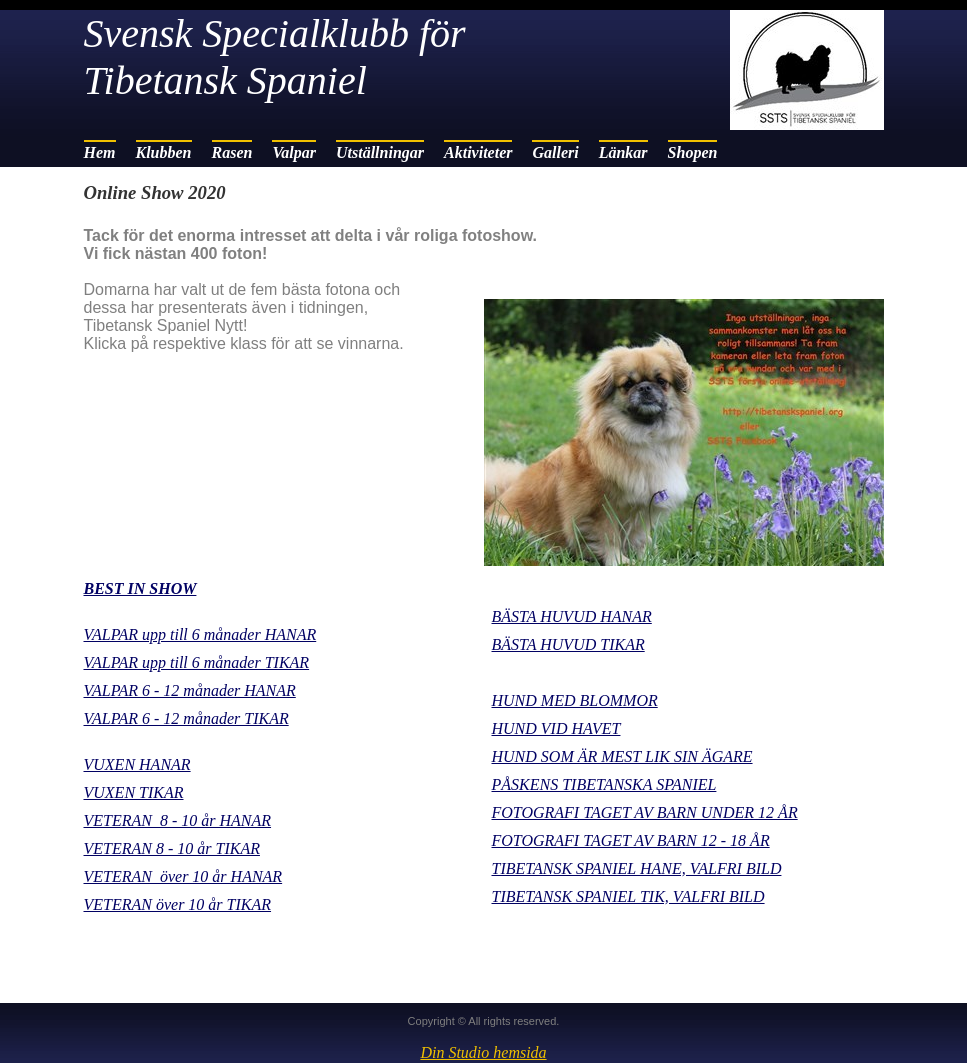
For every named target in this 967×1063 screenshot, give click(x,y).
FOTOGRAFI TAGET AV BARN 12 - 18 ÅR (631, 840)
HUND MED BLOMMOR (575, 700)
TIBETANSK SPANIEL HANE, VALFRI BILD (637, 868)
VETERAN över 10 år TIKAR (178, 904)
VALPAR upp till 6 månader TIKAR (197, 662)
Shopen (693, 152)
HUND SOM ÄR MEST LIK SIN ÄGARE (622, 756)
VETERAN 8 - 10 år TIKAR (172, 848)
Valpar (294, 152)
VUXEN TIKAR (134, 792)
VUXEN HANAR (137, 764)
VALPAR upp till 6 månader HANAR (200, 634)
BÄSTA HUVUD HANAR (572, 616)
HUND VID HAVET (556, 728)
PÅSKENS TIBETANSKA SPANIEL (604, 784)
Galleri (555, 152)
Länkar (623, 152)
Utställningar (380, 152)
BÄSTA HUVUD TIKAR (568, 644)
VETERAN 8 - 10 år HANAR (178, 820)
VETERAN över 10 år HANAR (183, 876)
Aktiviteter (478, 152)
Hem (100, 152)
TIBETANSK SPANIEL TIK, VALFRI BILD (628, 896)
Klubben (164, 152)
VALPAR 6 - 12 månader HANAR (190, 690)
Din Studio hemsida (483, 1052)
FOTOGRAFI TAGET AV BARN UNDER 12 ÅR (645, 812)
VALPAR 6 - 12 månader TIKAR (186, 718)
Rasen (232, 152)
